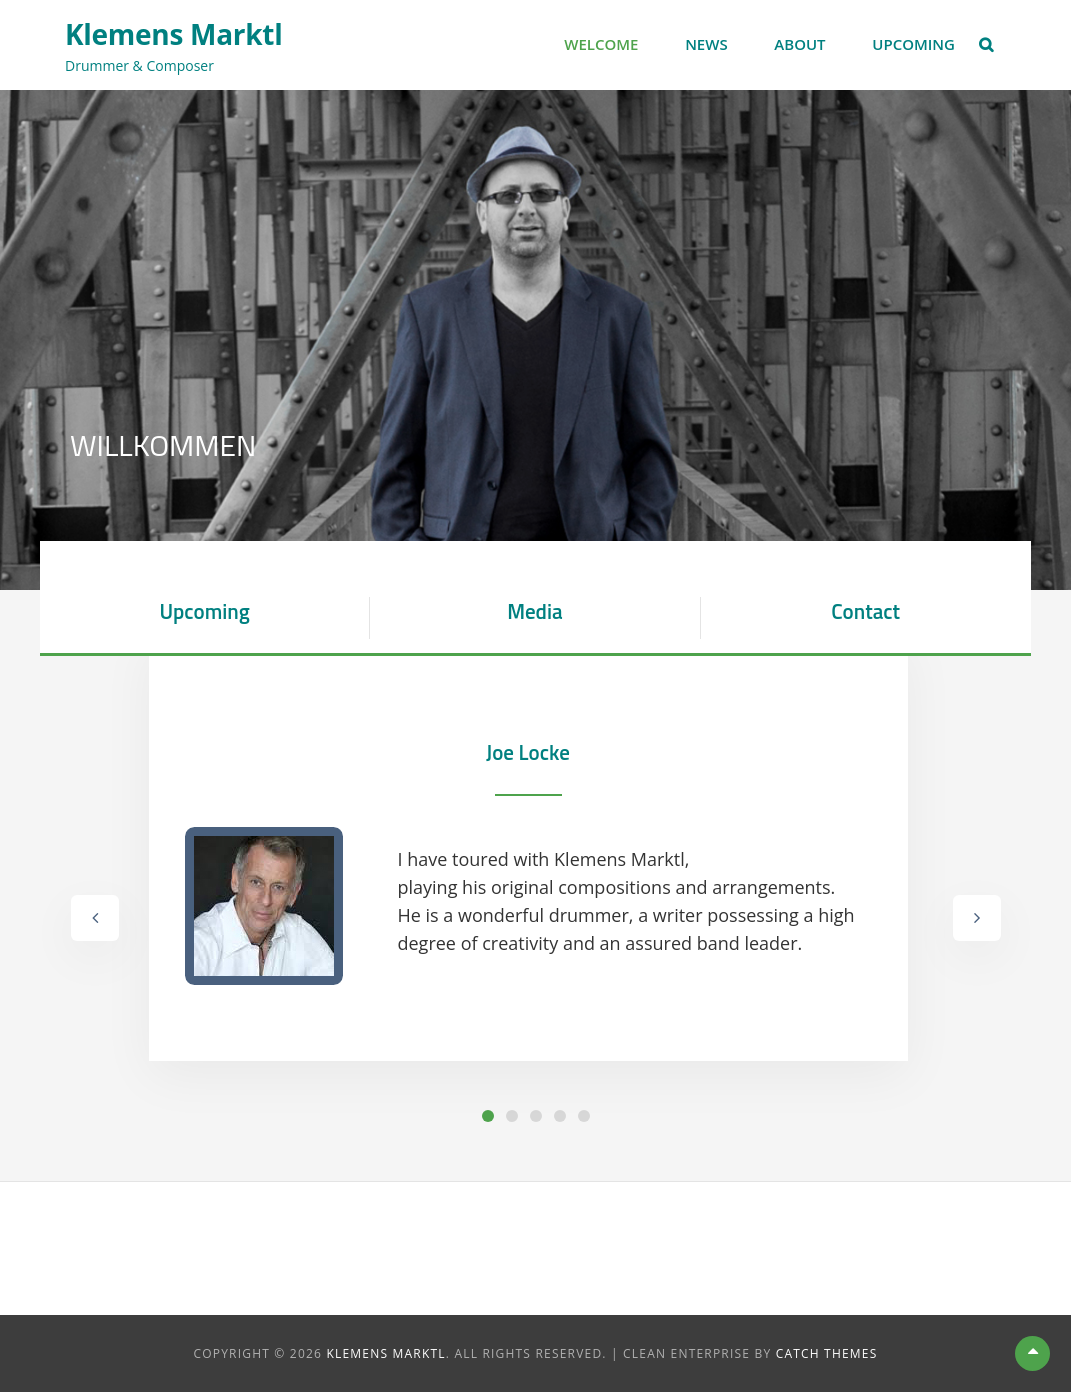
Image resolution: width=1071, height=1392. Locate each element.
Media (534, 611)
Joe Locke (528, 752)
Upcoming (913, 44)
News (706, 44)
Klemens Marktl (173, 34)
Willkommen (163, 445)
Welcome (601, 44)
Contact (865, 611)
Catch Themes (827, 1353)
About (799, 44)
